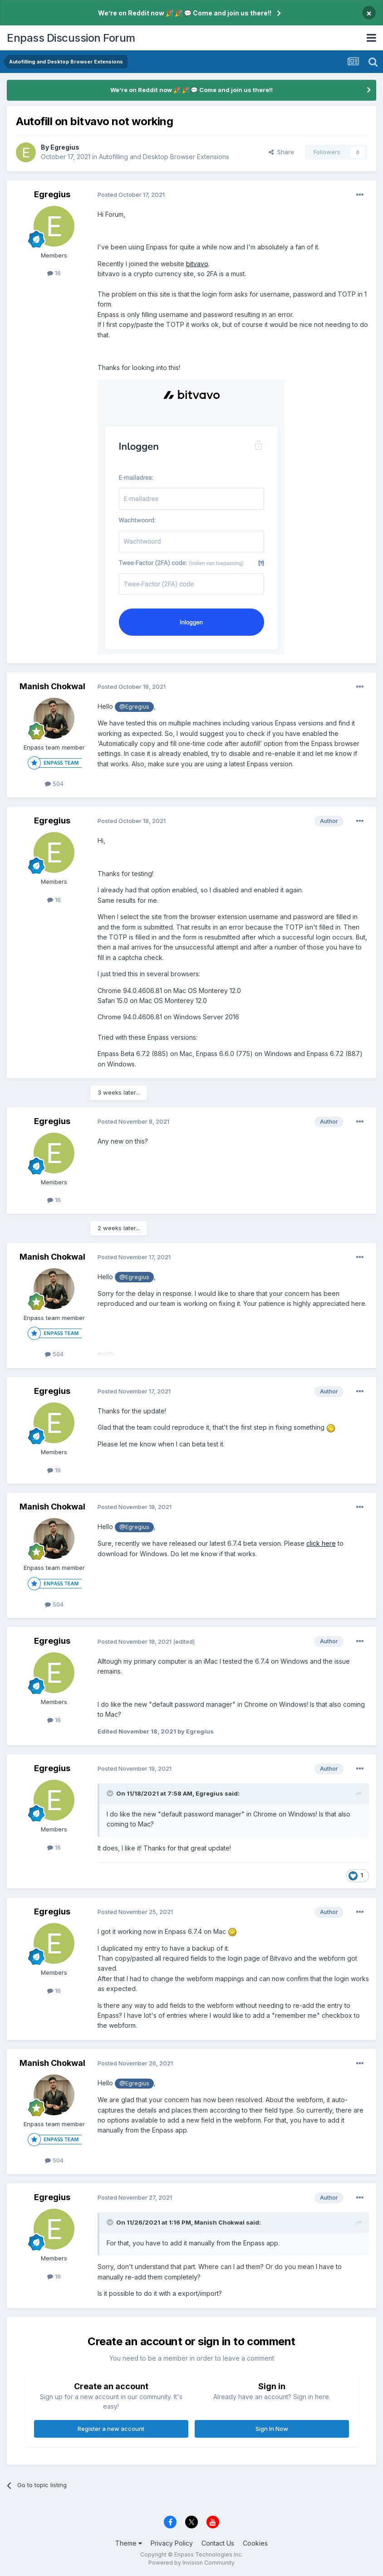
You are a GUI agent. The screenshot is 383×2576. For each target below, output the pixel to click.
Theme (128, 2543)
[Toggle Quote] (111, 1793)
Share (281, 152)
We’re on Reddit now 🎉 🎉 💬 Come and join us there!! (184, 13)
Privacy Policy (172, 2543)
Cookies (255, 2543)
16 (54, 273)
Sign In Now (271, 2428)
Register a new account (111, 2428)
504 (54, 783)
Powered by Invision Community (191, 2562)
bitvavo (197, 264)
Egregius (64, 147)
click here (321, 1543)
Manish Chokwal (52, 686)
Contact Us (217, 2543)
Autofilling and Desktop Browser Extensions (164, 157)
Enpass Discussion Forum (71, 37)
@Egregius (134, 706)
